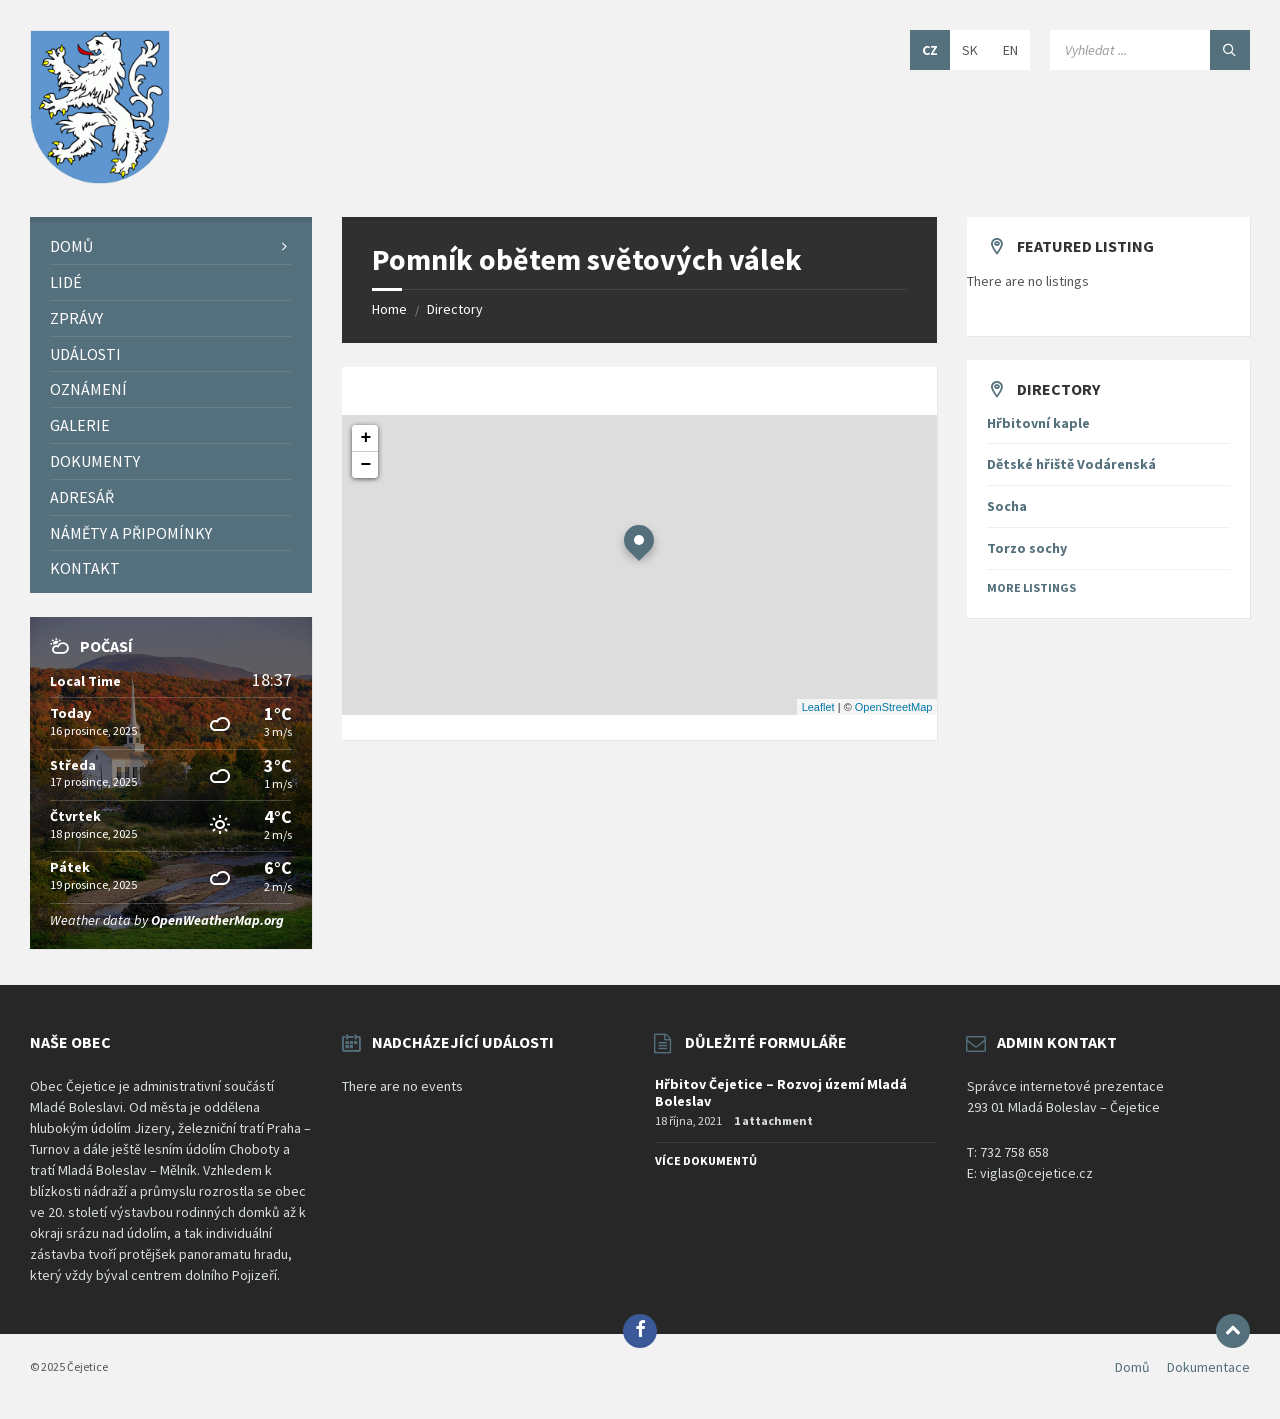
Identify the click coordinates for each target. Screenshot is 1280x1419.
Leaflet (818, 707)
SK (970, 50)
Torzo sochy (1027, 548)
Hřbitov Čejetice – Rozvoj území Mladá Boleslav (781, 1092)
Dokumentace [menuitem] (1208, 1367)
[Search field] (1150, 50)
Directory (455, 309)
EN (1010, 50)
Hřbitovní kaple (1038, 423)
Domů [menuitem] (1132, 1367)
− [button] (366, 465)
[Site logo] (100, 178)
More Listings (1031, 587)
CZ (930, 50)
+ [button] (366, 438)
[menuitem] (171, 246)
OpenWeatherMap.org (217, 920)
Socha (1007, 506)
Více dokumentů (706, 1160)
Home (389, 309)
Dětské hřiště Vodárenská (1071, 464)
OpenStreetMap (894, 707)
